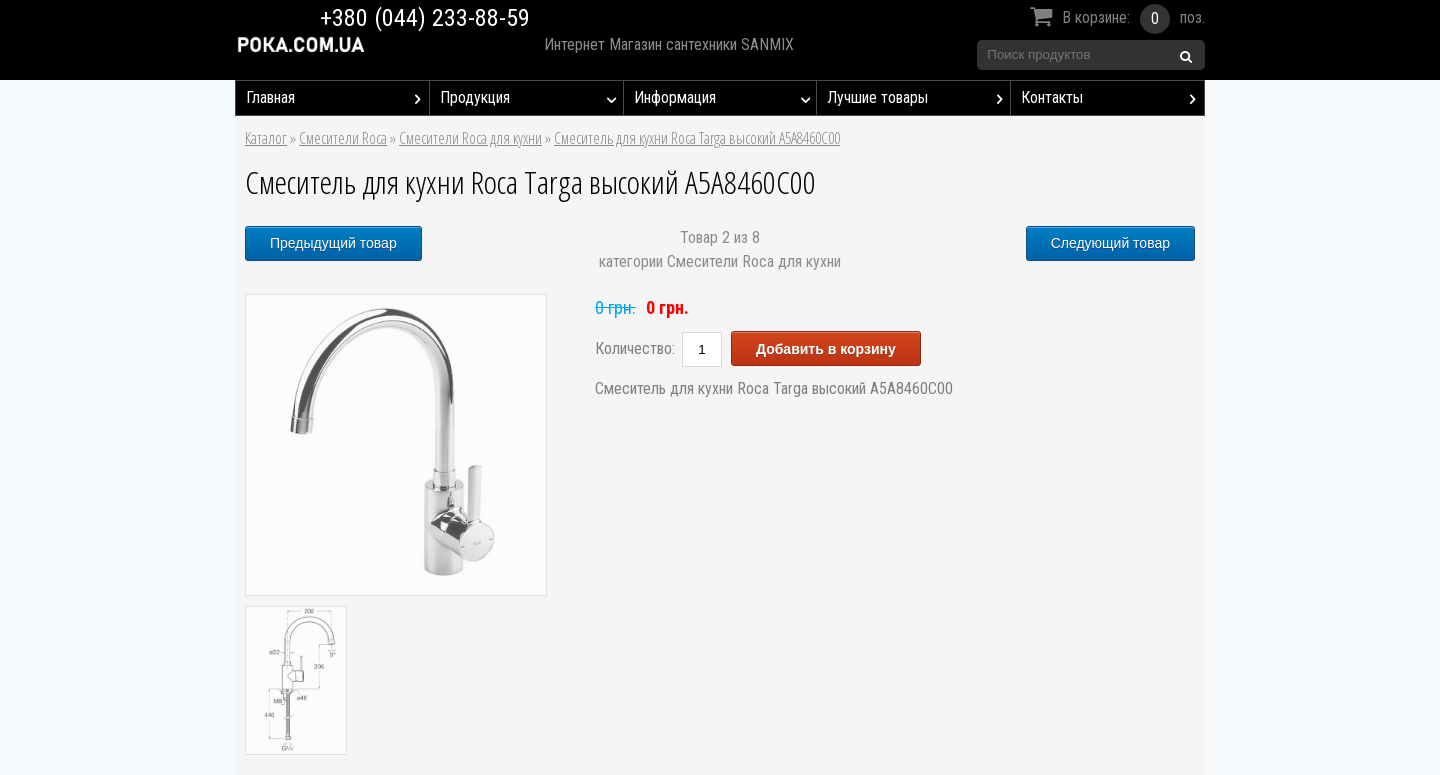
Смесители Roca (343, 138)
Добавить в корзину (826, 349)
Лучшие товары (918, 98)
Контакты (1112, 98)
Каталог (266, 138)
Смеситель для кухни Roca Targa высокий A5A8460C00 (697, 138)
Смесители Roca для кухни (470, 138)
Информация (725, 98)
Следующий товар (1110, 243)
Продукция (531, 98)
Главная (337, 98)
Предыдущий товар (333, 243)
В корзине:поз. (1114, 19)
